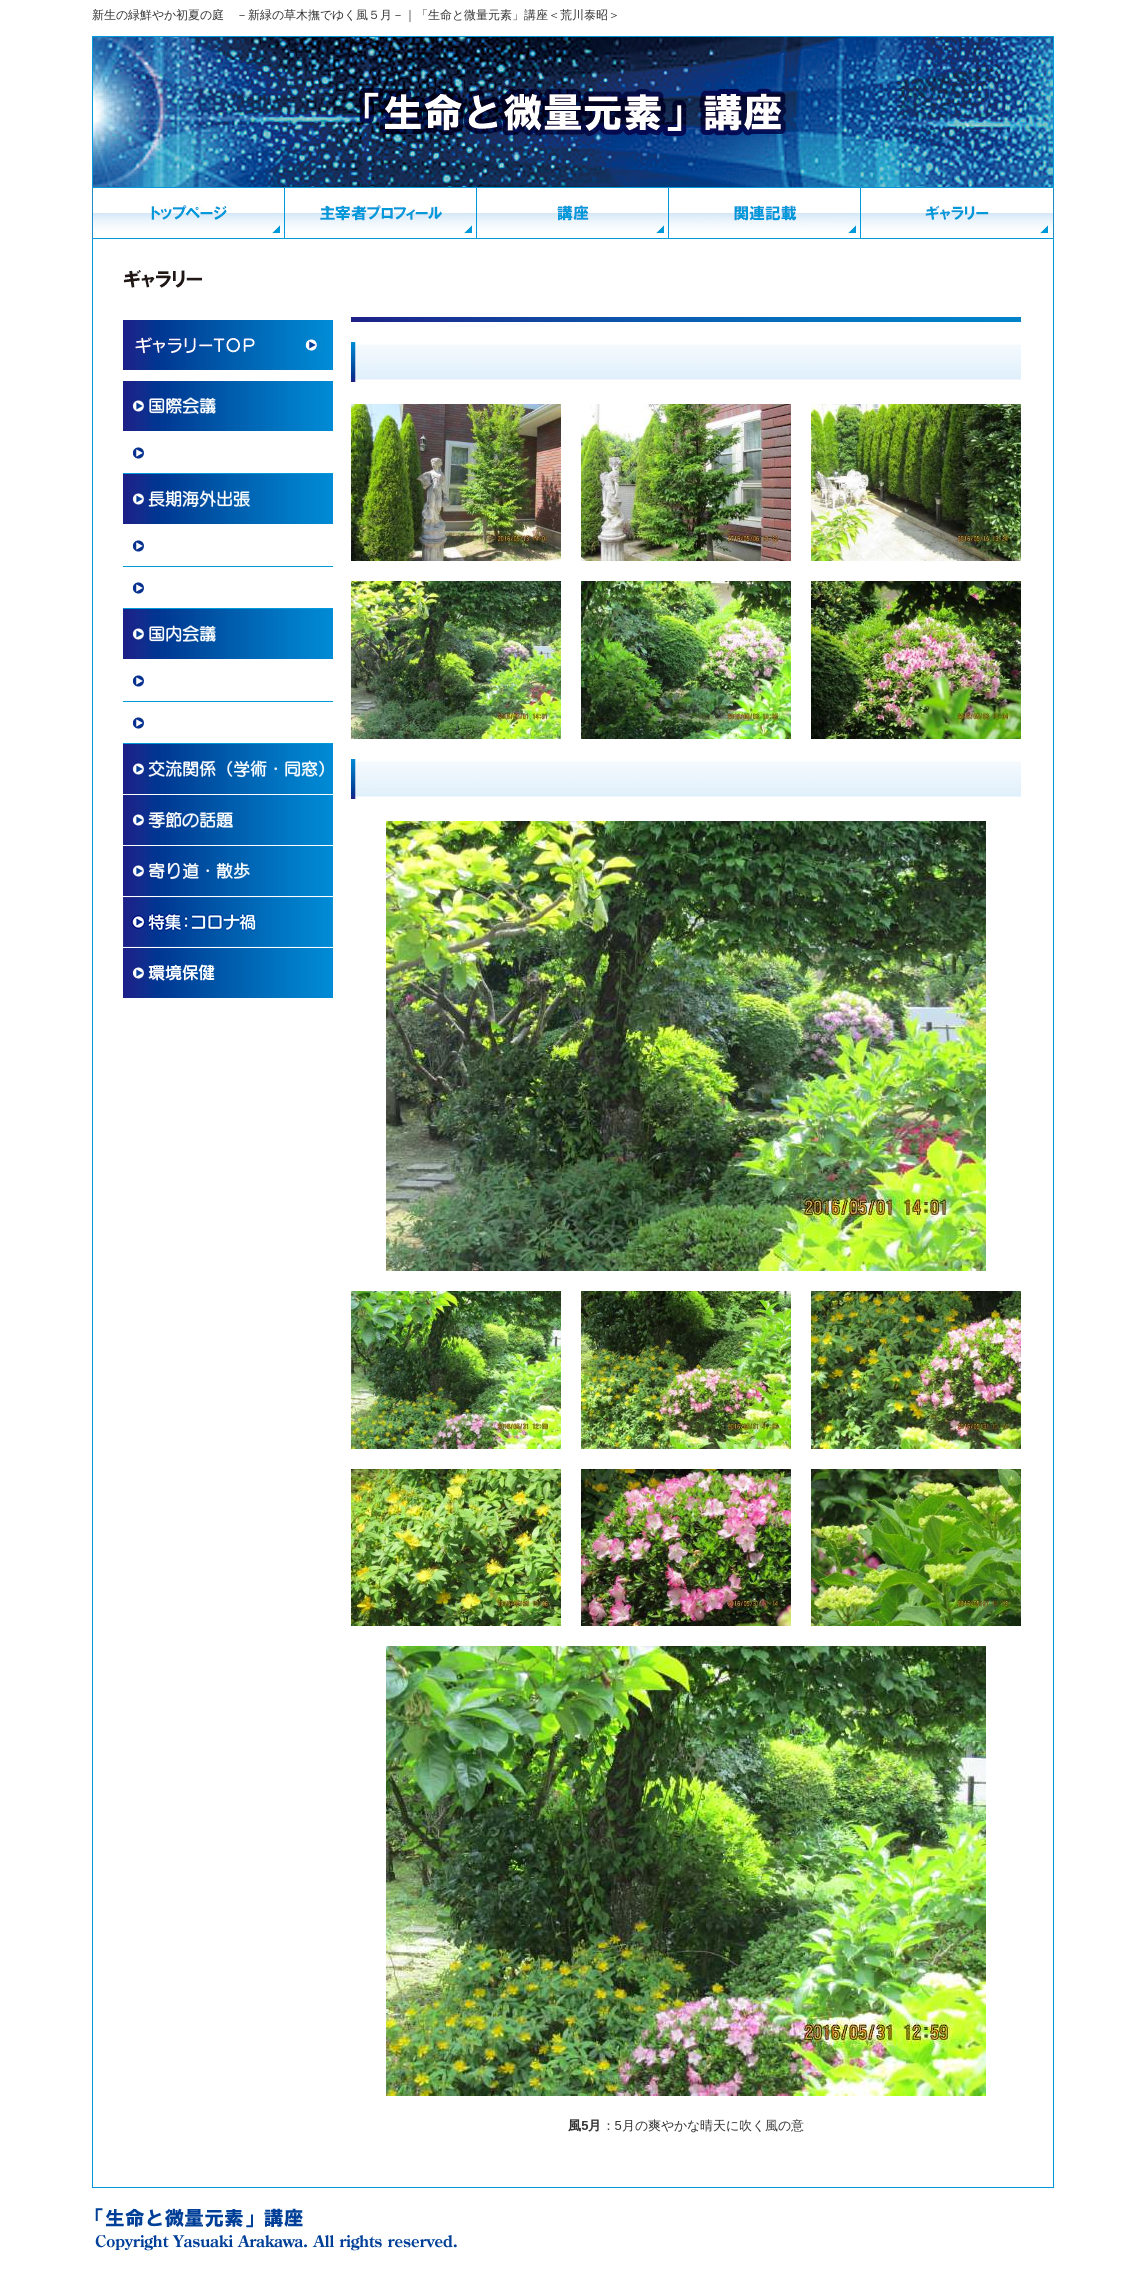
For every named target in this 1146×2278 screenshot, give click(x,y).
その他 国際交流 (204, 588)
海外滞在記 (183, 546)
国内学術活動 (190, 681)
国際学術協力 (190, 453)
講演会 (169, 723)
